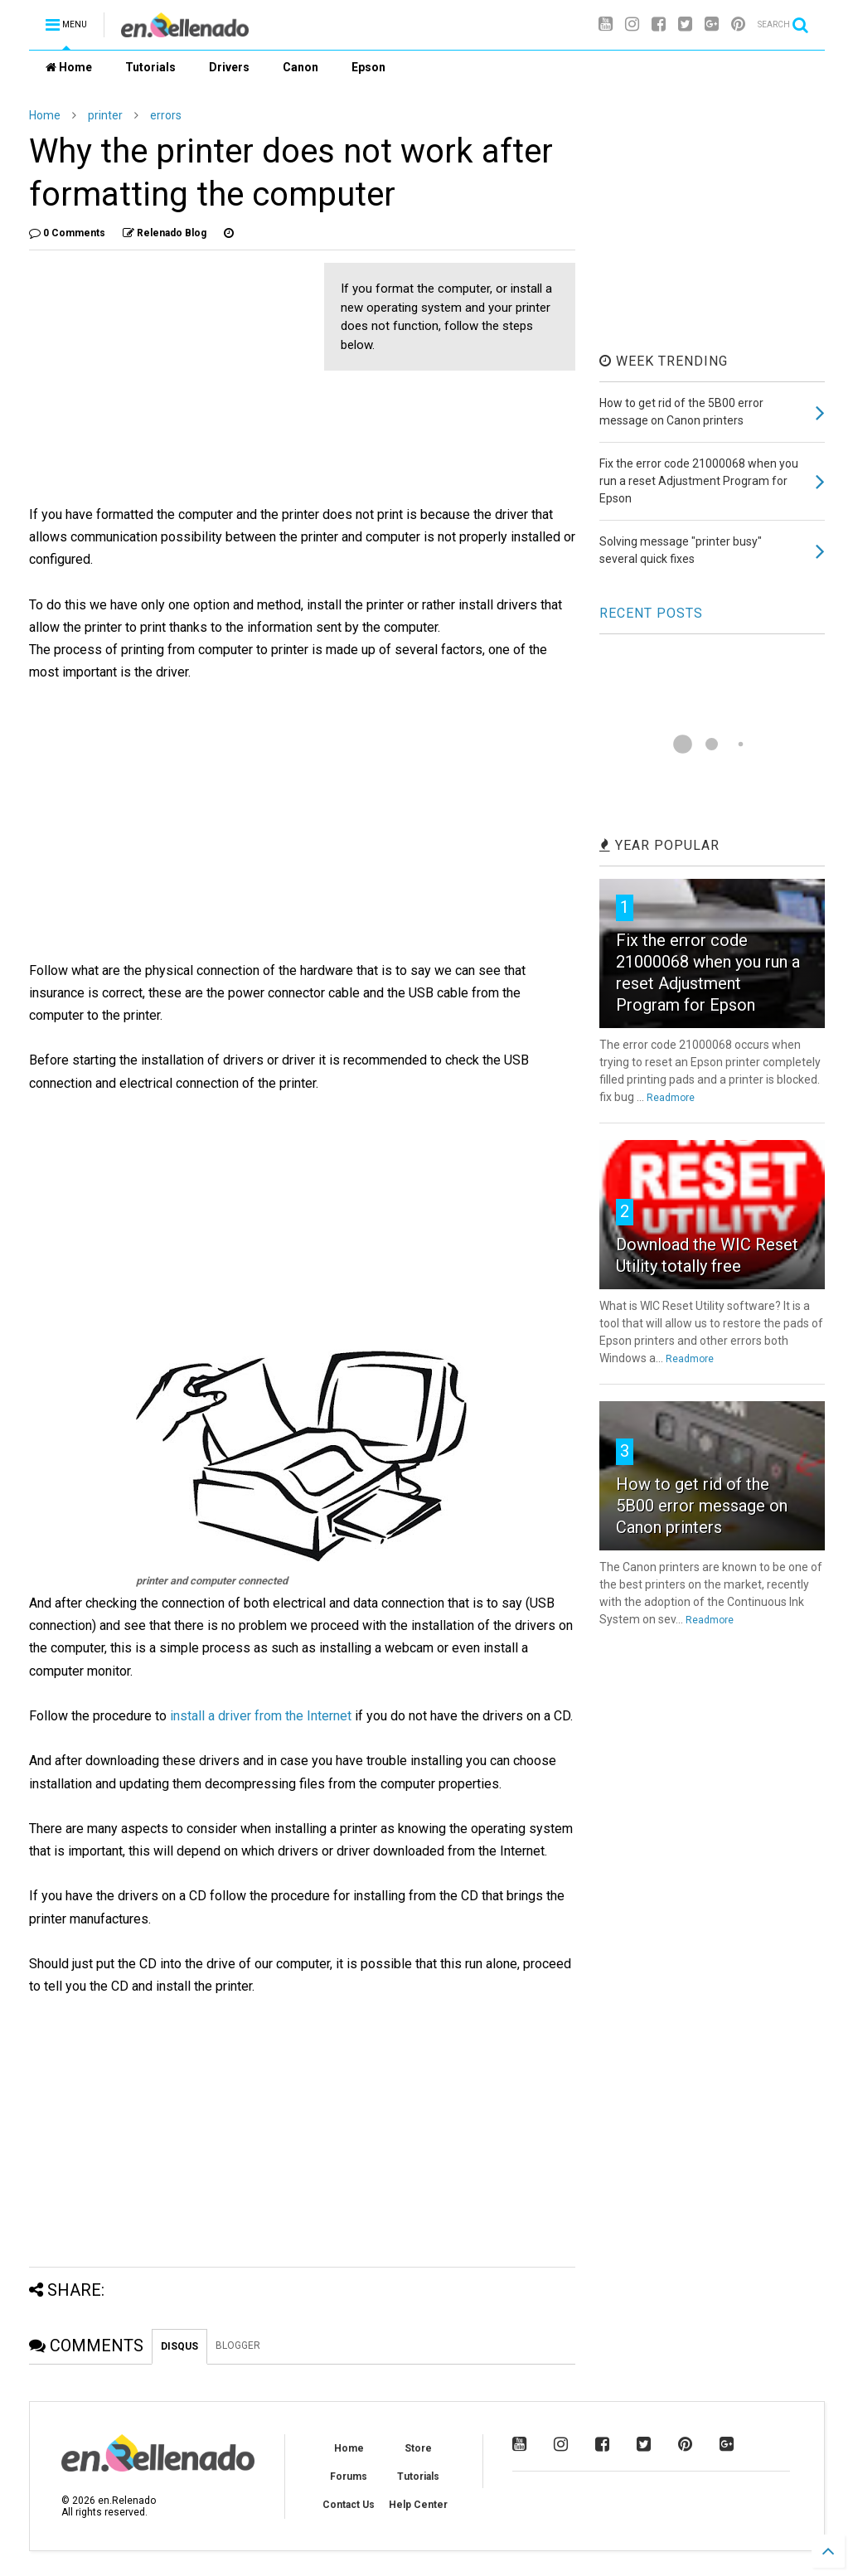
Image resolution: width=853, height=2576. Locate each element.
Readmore (671, 1098)
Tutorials (150, 67)
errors (166, 115)
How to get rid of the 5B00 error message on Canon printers (702, 1505)
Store (418, 2448)
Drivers (229, 67)
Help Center (418, 2505)
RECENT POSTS (651, 613)
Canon (300, 67)
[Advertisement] (168, 379)
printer (105, 115)
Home (69, 67)
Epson (368, 67)
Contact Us (348, 2505)
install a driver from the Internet (260, 1716)
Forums (348, 2476)
